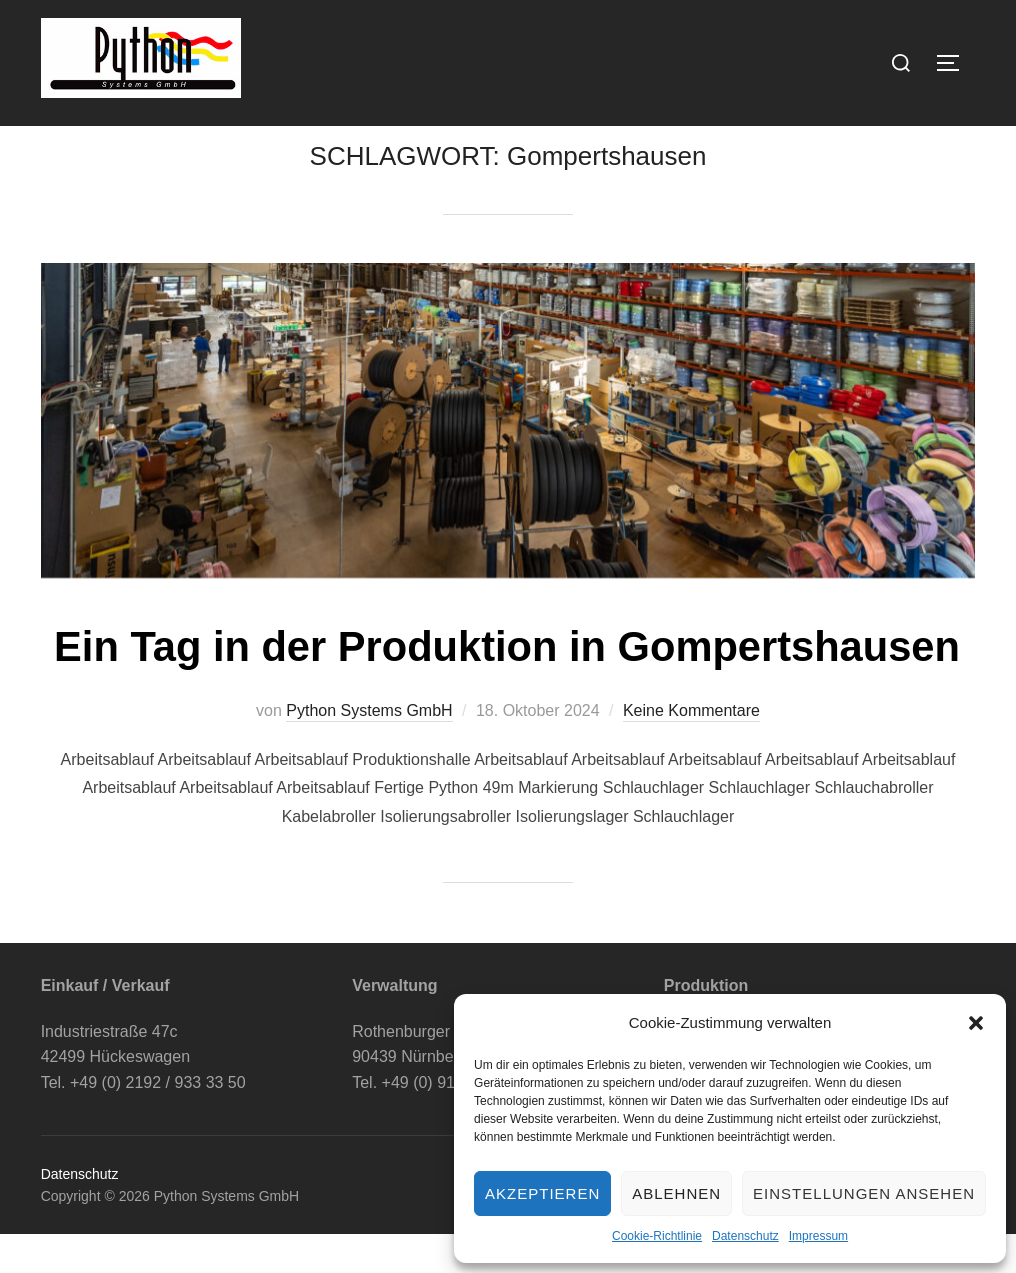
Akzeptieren (542, 1193)
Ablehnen (676, 1193)
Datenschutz (745, 1236)
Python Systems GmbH (369, 750)
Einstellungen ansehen (864, 1193)
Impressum (818, 1236)
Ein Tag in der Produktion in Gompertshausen (507, 686)
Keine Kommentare (691, 750)
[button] (976, 1023)
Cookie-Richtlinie (657, 1236)
